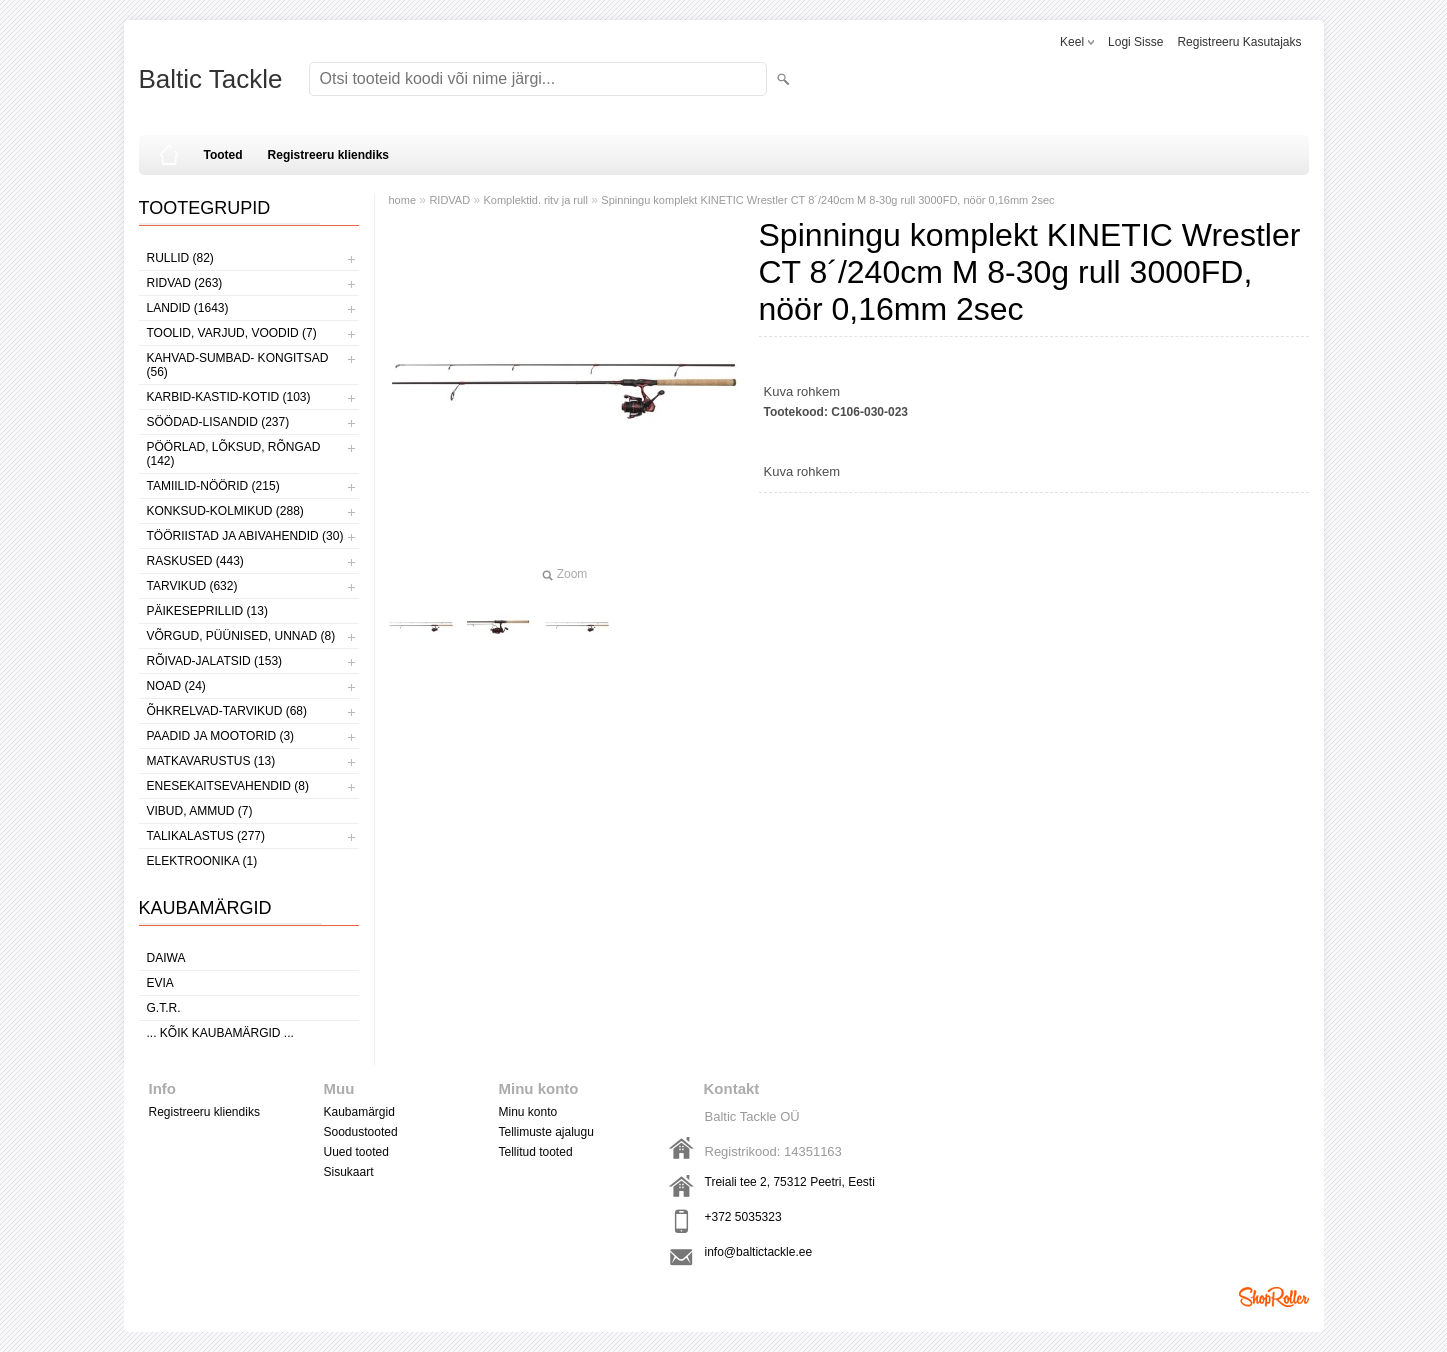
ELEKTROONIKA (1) (202, 861)
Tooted (223, 155)
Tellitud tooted (536, 1152)
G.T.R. (164, 1008)
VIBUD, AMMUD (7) (200, 811)
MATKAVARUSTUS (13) (211, 761)
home (403, 200)
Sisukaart (349, 1172)
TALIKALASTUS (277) (206, 836)
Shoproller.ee (1274, 1297)
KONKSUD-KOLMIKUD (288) (225, 511)
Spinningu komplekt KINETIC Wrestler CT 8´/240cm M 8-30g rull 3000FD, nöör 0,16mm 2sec (827, 200)
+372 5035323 (743, 1217)
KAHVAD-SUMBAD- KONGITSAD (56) (238, 365)
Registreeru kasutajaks (1239, 42)
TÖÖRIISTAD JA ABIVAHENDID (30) (245, 536)
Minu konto (528, 1112)
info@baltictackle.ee (759, 1252)
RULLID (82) (180, 258)
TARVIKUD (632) (192, 586)
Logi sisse (1135, 42)
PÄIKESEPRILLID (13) (207, 611)
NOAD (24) (176, 686)
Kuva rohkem (802, 391)
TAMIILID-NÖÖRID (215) (213, 486)
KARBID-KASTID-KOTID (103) (229, 397)
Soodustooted (361, 1132)
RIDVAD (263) (185, 283)
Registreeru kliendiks (328, 155)
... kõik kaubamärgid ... (220, 1033)
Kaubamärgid (359, 1112)
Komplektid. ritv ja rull (535, 200)
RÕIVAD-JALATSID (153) (215, 661)
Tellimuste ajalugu (546, 1132)
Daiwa (166, 958)
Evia (160, 983)
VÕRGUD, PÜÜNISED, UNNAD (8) (241, 636)
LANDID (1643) (188, 308)
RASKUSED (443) (195, 561)
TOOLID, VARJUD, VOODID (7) (232, 333)
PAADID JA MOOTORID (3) (221, 736)
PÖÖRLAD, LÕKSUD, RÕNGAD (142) (234, 454)
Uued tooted (356, 1152)
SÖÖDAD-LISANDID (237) (218, 422)
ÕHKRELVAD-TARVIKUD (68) (227, 711)
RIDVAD (449, 200)
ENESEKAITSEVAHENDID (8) (228, 786)
